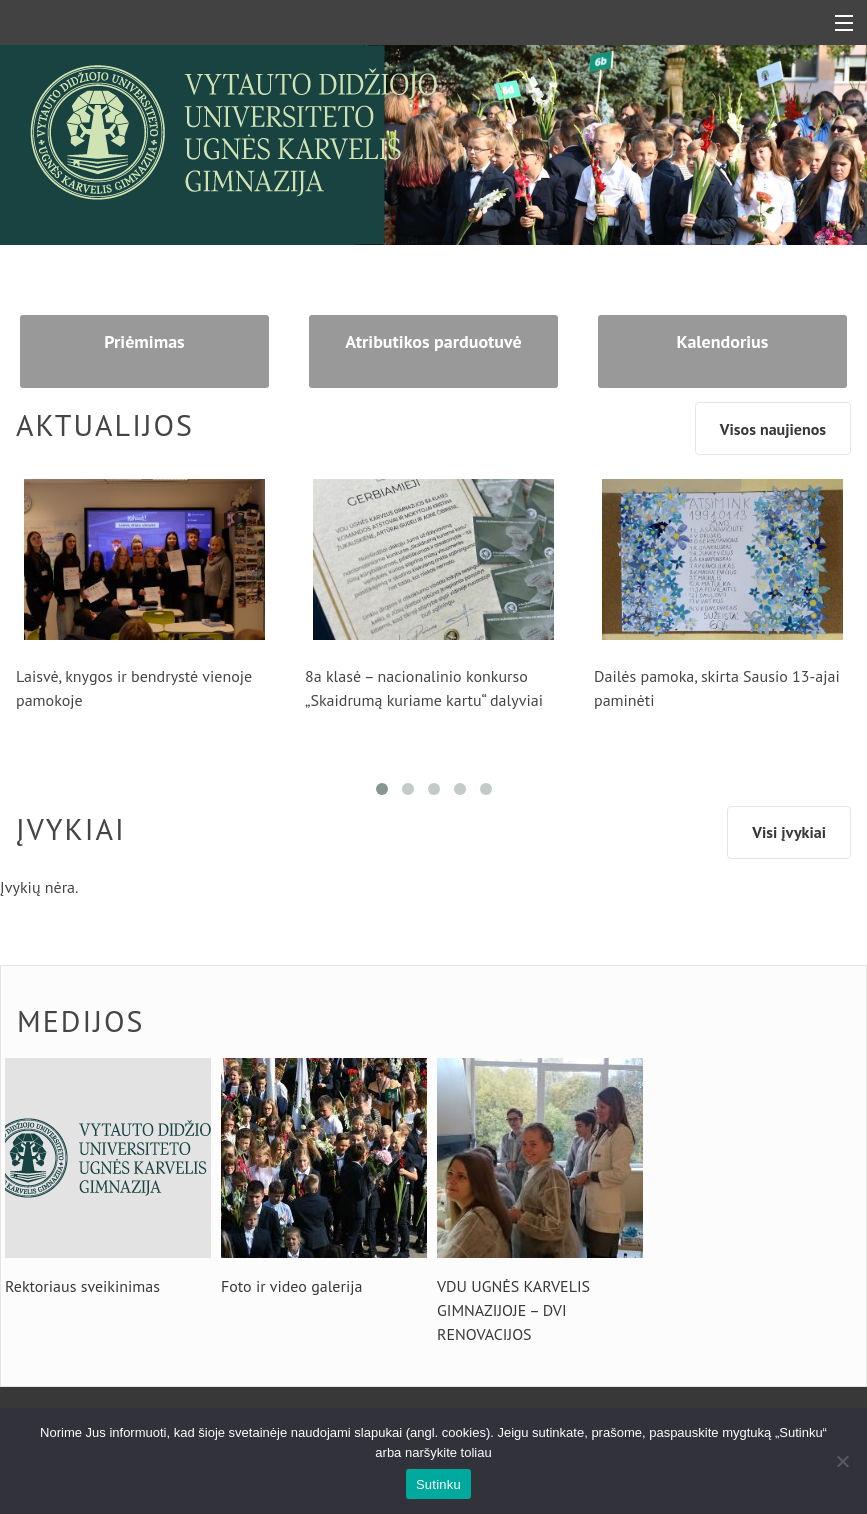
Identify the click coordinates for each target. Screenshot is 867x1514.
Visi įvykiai (789, 832)
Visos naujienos (773, 429)
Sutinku (438, 1484)
